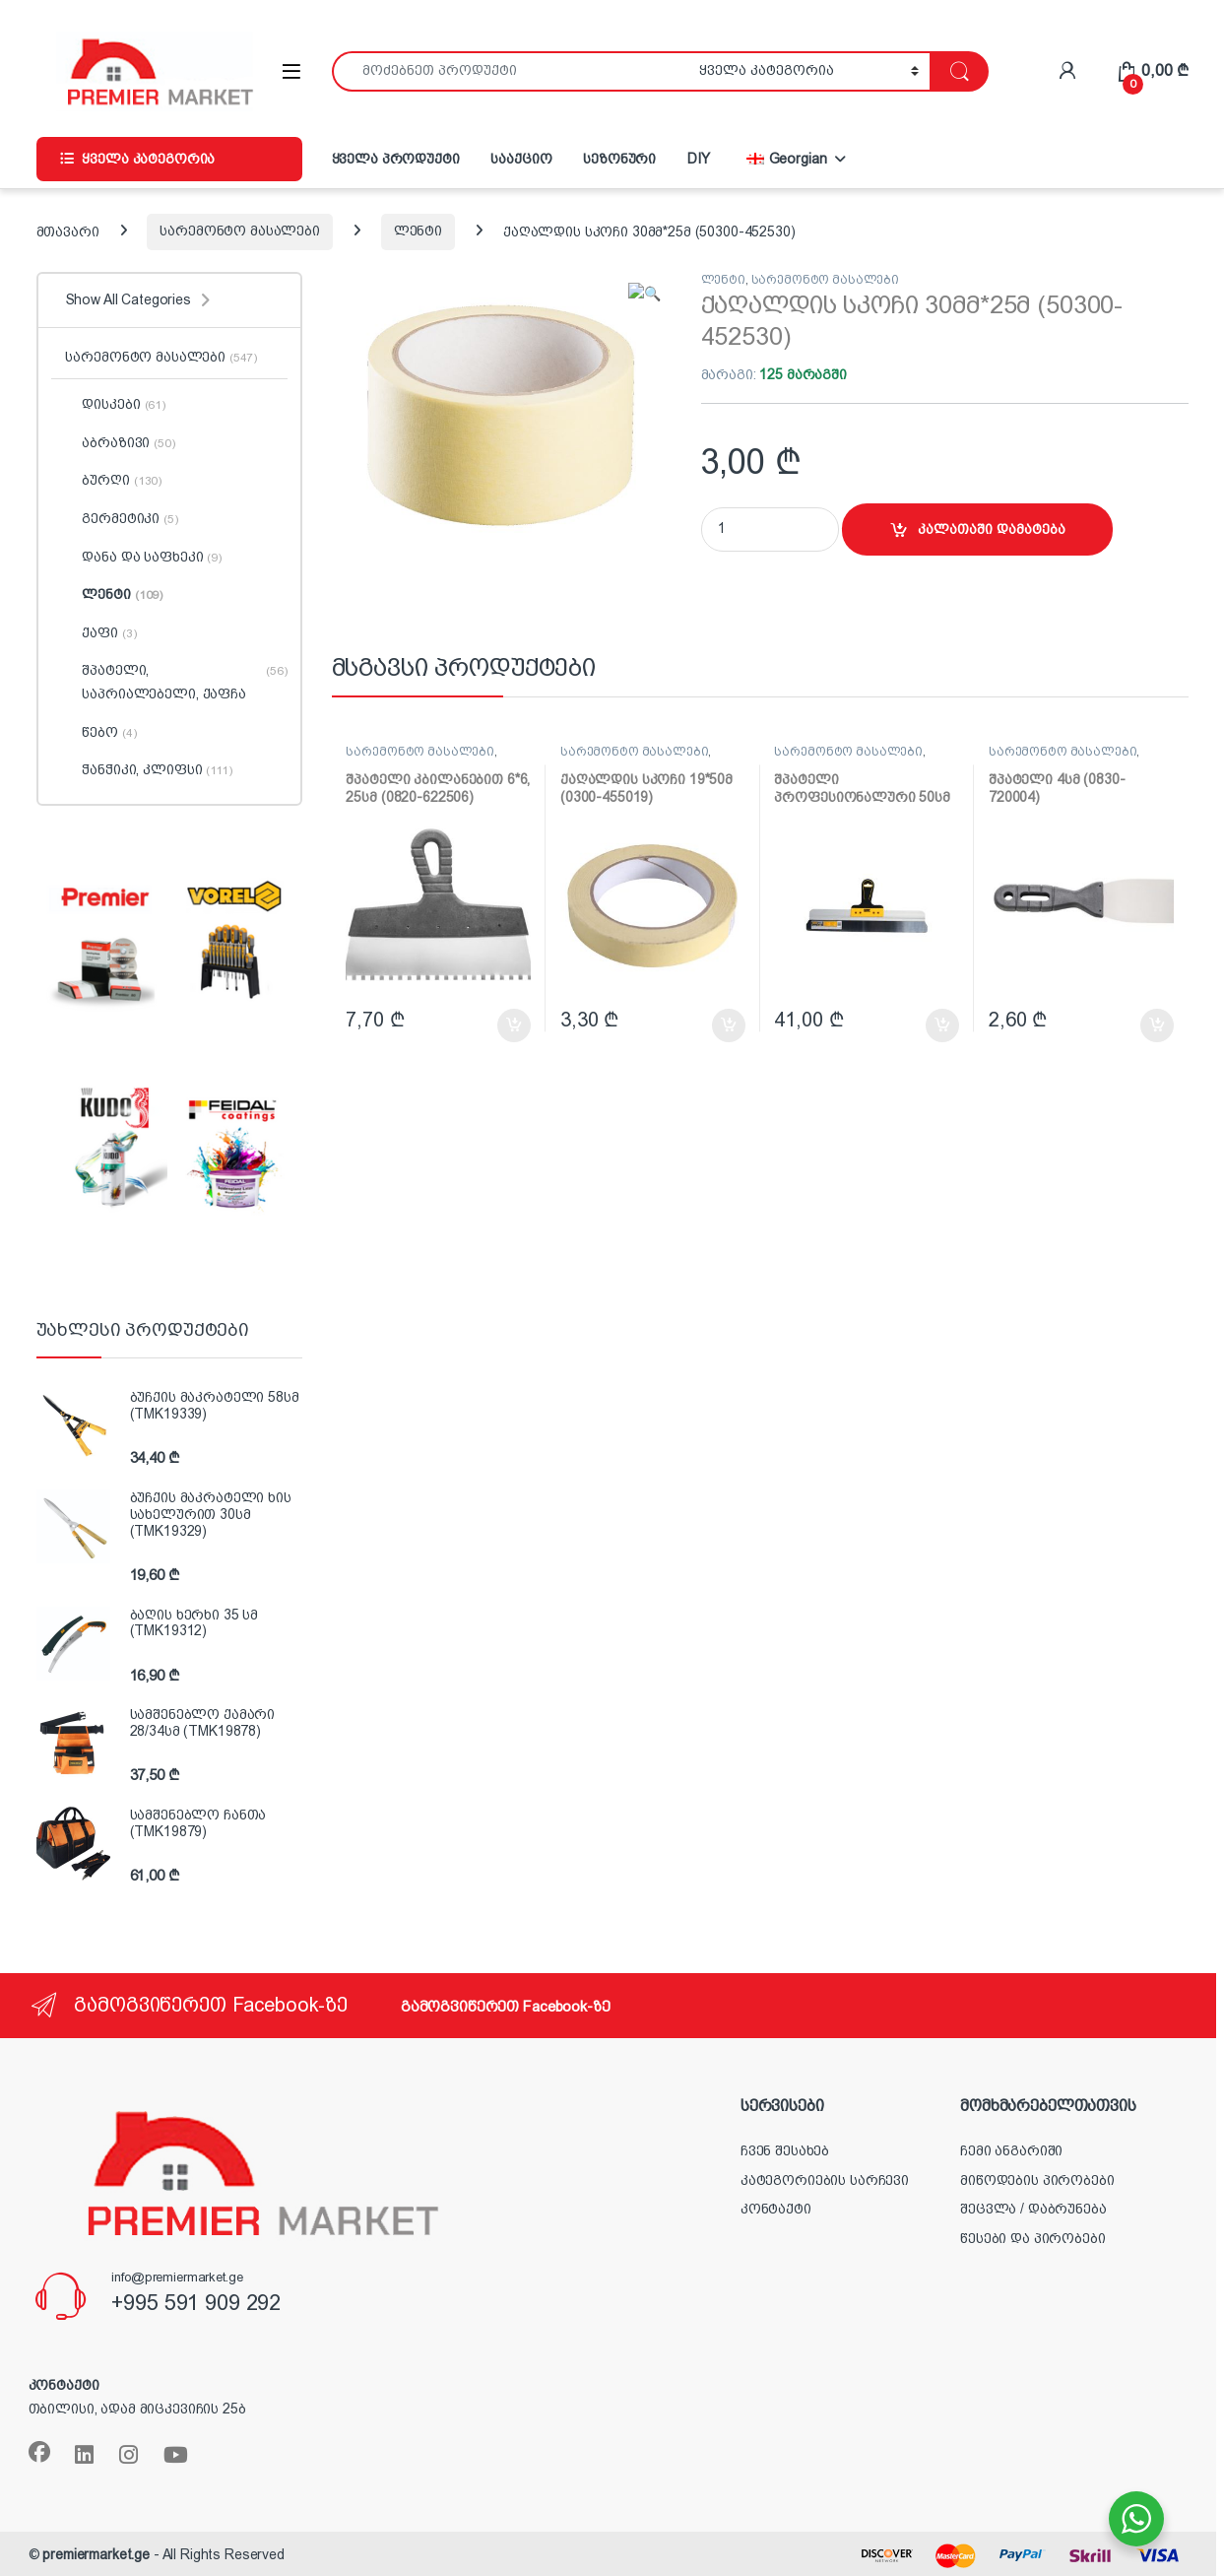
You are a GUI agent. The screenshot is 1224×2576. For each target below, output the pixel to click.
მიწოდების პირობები (1037, 2180)
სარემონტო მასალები (239, 230)
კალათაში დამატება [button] (514, 1025)
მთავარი (67, 230)
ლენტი (418, 230)
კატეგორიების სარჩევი (825, 2180)
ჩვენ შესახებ (785, 2150)
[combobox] (510, 71)
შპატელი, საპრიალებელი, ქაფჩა (176, 682)
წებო (100, 733)
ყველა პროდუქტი (396, 158)
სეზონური (619, 158)
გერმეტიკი (121, 519)
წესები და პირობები (1032, 2238)
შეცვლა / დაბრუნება (1033, 2208)
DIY (698, 158)
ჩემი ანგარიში (1011, 2150)
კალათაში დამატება (991, 529)
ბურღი (113, 481)
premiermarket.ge (96, 2554)
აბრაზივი (119, 443)
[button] (653, 293)
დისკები (114, 405)
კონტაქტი (776, 2208)
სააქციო (520, 158)
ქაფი (100, 633)
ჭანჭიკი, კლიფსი (148, 770)
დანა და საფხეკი (143, 557)
